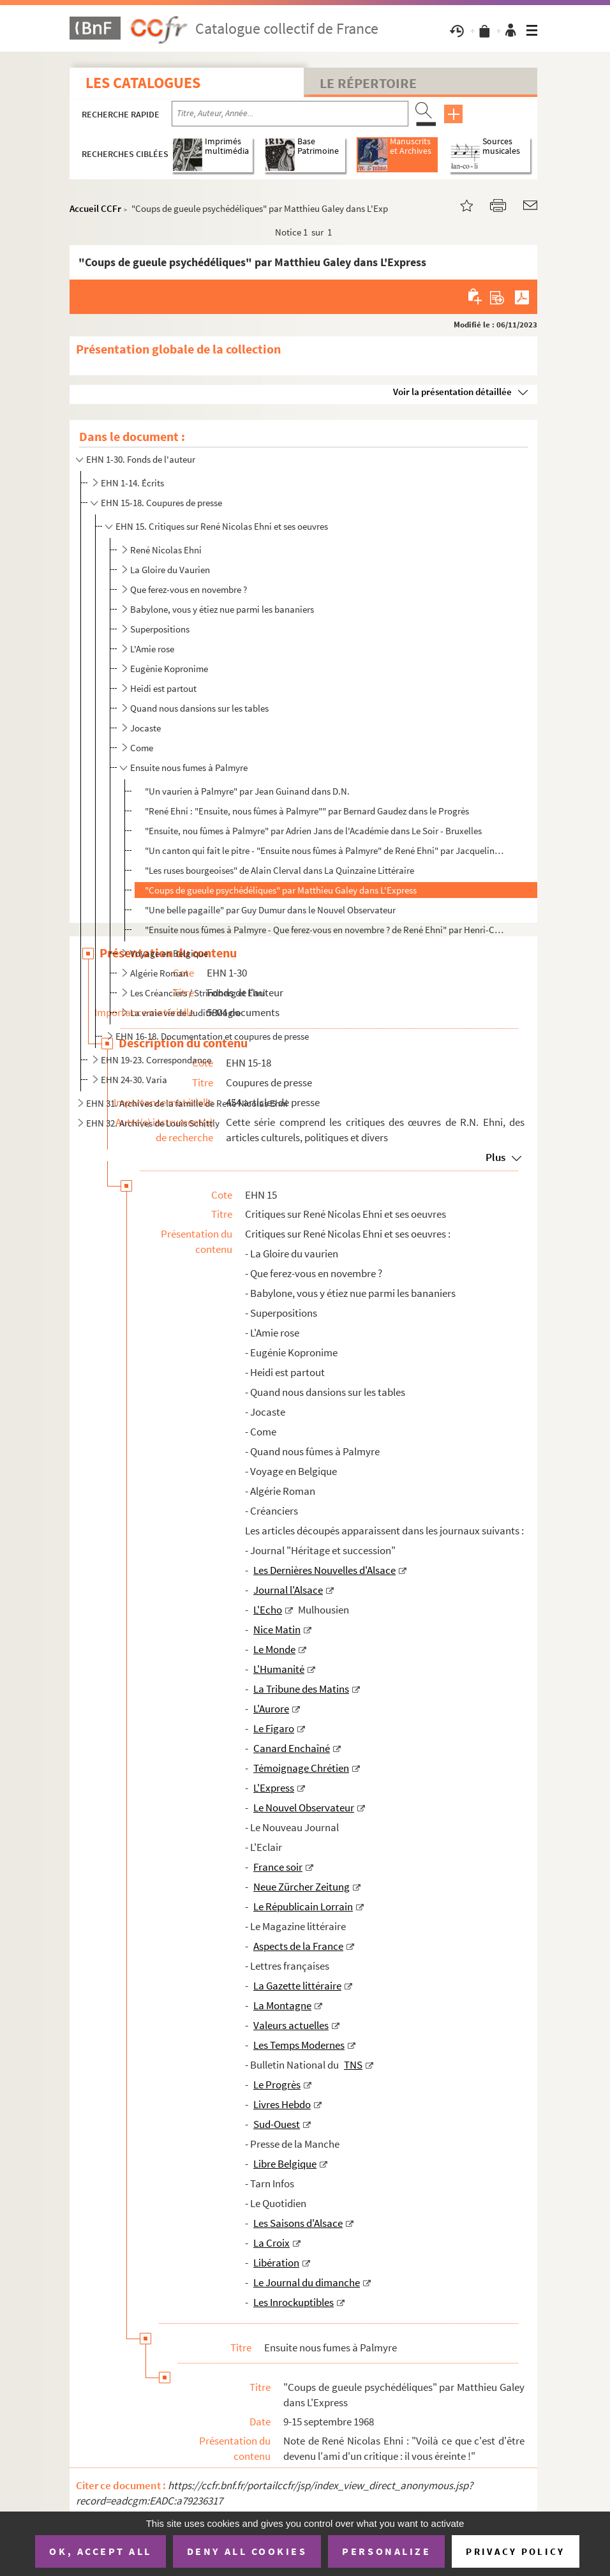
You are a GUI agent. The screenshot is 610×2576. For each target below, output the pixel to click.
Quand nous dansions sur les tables (199, 708)
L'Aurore (271, 1709)
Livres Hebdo (282, 2104)
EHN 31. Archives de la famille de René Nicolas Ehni (187, 1103)
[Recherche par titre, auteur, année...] (290, 113)
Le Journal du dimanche (306, 2282)
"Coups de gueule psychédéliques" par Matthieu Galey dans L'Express (281, 890)
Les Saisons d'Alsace (298, 2223)
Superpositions (160, 629)
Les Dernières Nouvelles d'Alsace (324, 1570)
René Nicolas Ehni (166, 550)
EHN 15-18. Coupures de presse (161, 503)
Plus (495, 1157)
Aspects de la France (298, 1946)
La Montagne (282, 2005)
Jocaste (145, 728)
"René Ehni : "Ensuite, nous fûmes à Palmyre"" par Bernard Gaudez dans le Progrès (307, 811)
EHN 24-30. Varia (134, 1080)
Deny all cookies (247, 2551)
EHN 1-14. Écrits (132, 483)
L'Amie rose (152, 649)
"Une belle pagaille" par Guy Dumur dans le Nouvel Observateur (270, 910)
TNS (353, 2065)
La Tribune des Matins (301, 1689)
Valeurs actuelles (291, 2025)
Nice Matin (277, 1629)
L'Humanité (278, 1669)
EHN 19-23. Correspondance (156, 1060)
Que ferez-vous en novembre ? (188, 589)
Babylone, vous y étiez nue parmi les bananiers (222, 609)
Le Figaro (273, 1728)
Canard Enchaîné (291, 1748)
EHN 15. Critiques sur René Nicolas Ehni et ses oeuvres (221, 526)
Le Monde (274, 1649)
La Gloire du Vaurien (170, 570)
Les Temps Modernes (299, 2045)
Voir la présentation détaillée (452, 392)
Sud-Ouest (276, 2124)
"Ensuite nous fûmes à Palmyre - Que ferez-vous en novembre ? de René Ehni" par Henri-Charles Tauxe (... (326, 930)
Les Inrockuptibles (293, 2302)
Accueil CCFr (95, 208)
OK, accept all (100, 2551)
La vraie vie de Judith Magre (185, 1013)
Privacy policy (515, 2551)
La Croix (271, 2243)
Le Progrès (277, 2085)
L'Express (273, 1788)
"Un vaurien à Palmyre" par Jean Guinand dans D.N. (247, 791)
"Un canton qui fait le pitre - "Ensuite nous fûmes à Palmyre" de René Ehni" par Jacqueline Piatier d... (326, 850)
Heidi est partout (163, 688)
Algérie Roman (159, 973)
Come (141, 748)
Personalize (386, 2551)
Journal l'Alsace (288, 1590)
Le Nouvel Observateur (303, 1808)
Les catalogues (143, 83)
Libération (276, 2263)
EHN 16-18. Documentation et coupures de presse (212, 1036)
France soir (277, 1867)
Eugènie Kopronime (169, 669)
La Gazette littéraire (297, 1986)
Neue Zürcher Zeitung (301, 1887)
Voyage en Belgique (169, 953)
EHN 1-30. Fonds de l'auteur (140, 459)
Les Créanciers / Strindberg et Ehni (197, 993)
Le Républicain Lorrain (303, 1906)
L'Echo (267, 1610)
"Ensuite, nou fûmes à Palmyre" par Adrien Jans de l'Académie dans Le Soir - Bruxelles (313, 831)
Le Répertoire (368, 83)
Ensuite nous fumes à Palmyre (189, 767)
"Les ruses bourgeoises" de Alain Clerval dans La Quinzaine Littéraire (279, 870)
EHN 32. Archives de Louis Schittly (152, 1123)
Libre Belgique (284, 2164)
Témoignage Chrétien (301, 1768)
